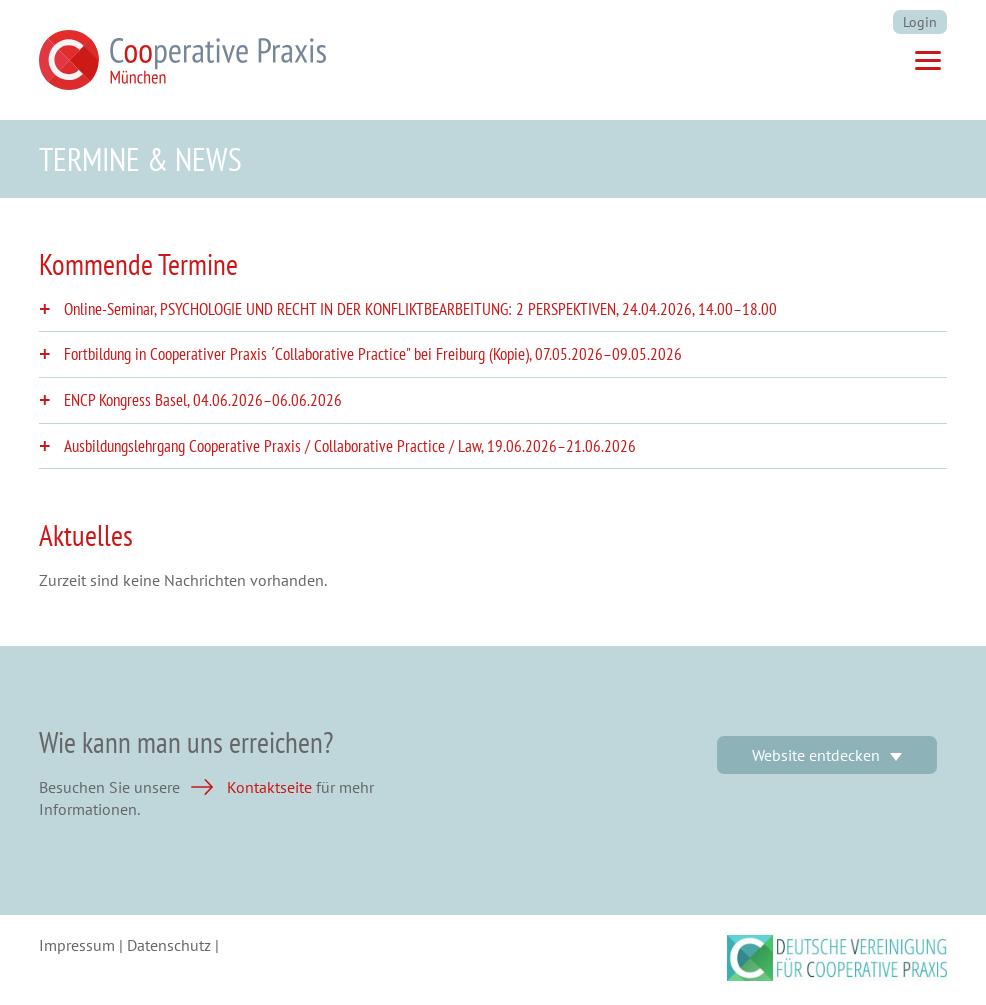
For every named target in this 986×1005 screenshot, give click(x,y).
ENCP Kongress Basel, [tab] (203, 400)
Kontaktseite (269, 787)
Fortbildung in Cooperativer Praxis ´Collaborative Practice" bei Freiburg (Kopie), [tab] (373, 354)
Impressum (77, 945)
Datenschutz (169, 945)
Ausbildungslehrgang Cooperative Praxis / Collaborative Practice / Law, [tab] (350, 446)
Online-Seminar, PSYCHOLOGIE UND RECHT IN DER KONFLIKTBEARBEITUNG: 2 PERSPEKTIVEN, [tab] (420, 309)
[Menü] (928, 63)
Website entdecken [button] (816, 755)
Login (920, 22)
